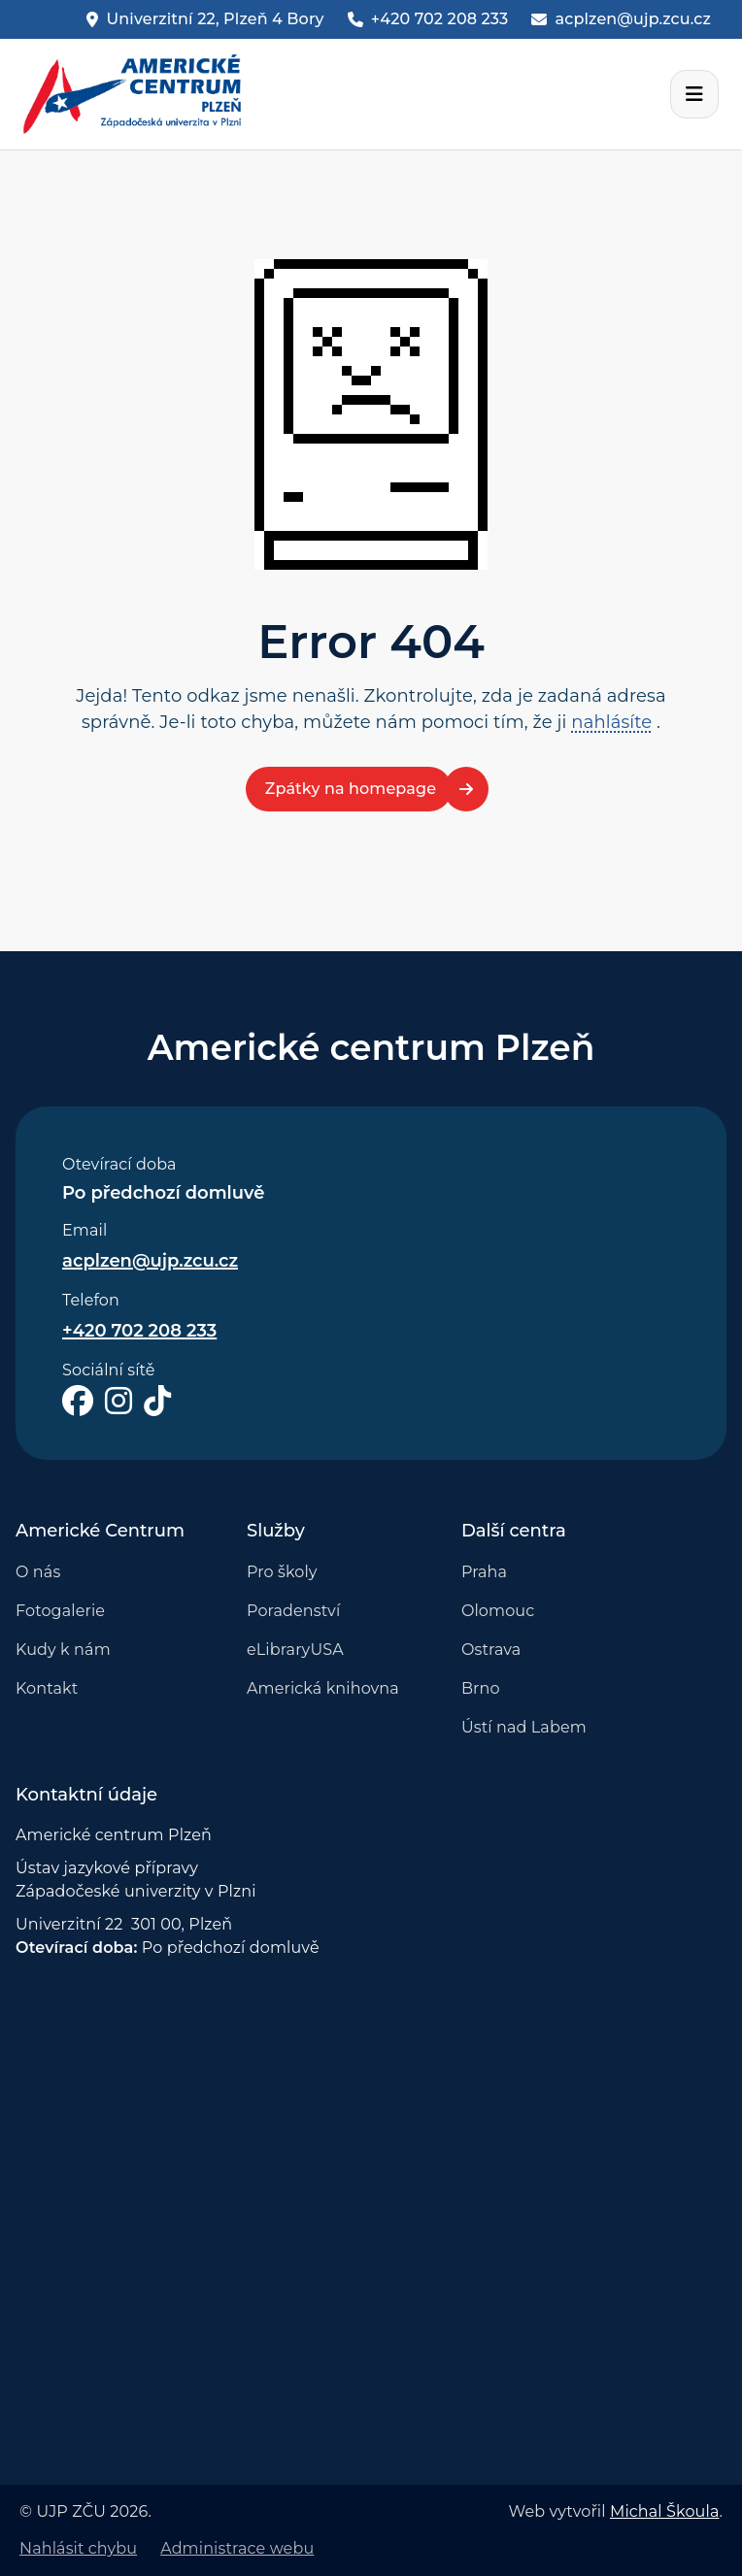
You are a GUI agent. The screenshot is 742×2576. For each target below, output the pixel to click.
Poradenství (293, 1611)
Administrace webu (237, 2548)
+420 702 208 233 (139, 1330)
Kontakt (47, 1688)
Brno (480, 1688)
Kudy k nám (63, 1649)
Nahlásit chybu (78, 2548)
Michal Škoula (664, 2511)
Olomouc (497, 1611)
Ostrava (491, 1649)
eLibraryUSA (295, 1649)
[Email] (621, 19)
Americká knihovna (323, 1688)
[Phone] (428, 19)
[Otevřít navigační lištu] (694, 94)
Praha (484, 1572)
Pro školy (282, 1572)
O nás (38, 1572)
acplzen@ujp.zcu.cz (150, 1260)
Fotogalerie (60, 1611)
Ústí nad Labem (524, 1727)
